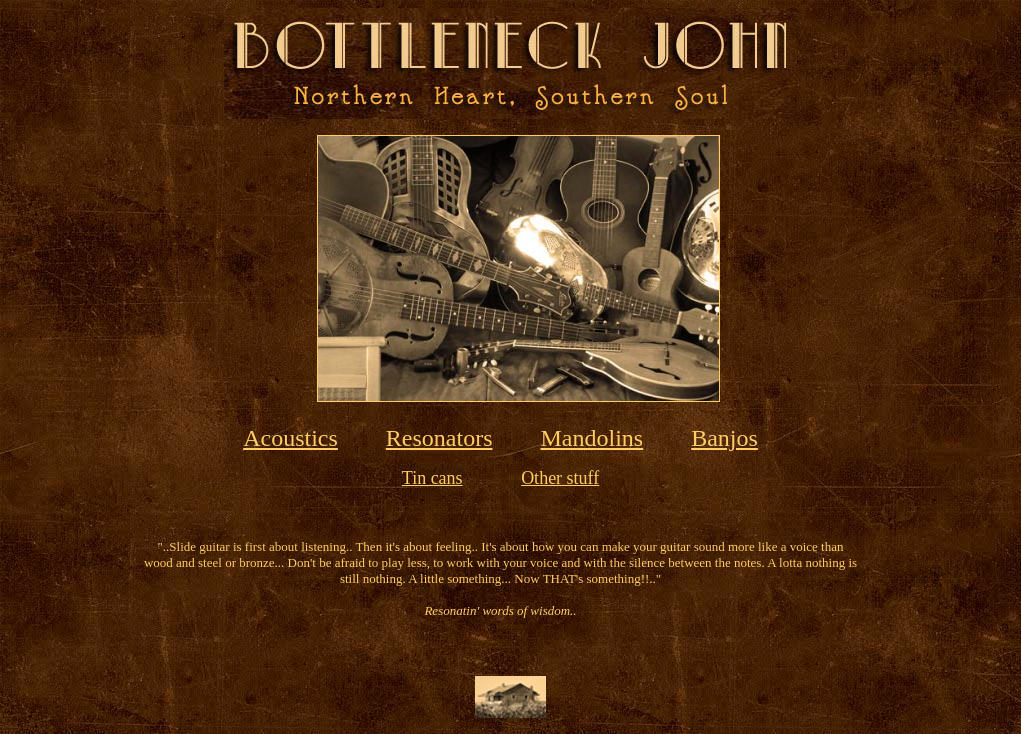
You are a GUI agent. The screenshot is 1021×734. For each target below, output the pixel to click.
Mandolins (592, 438)
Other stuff (560, 478)
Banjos (724, 438)
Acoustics (290, 438)
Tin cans (432, 478)
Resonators (439, 438)
